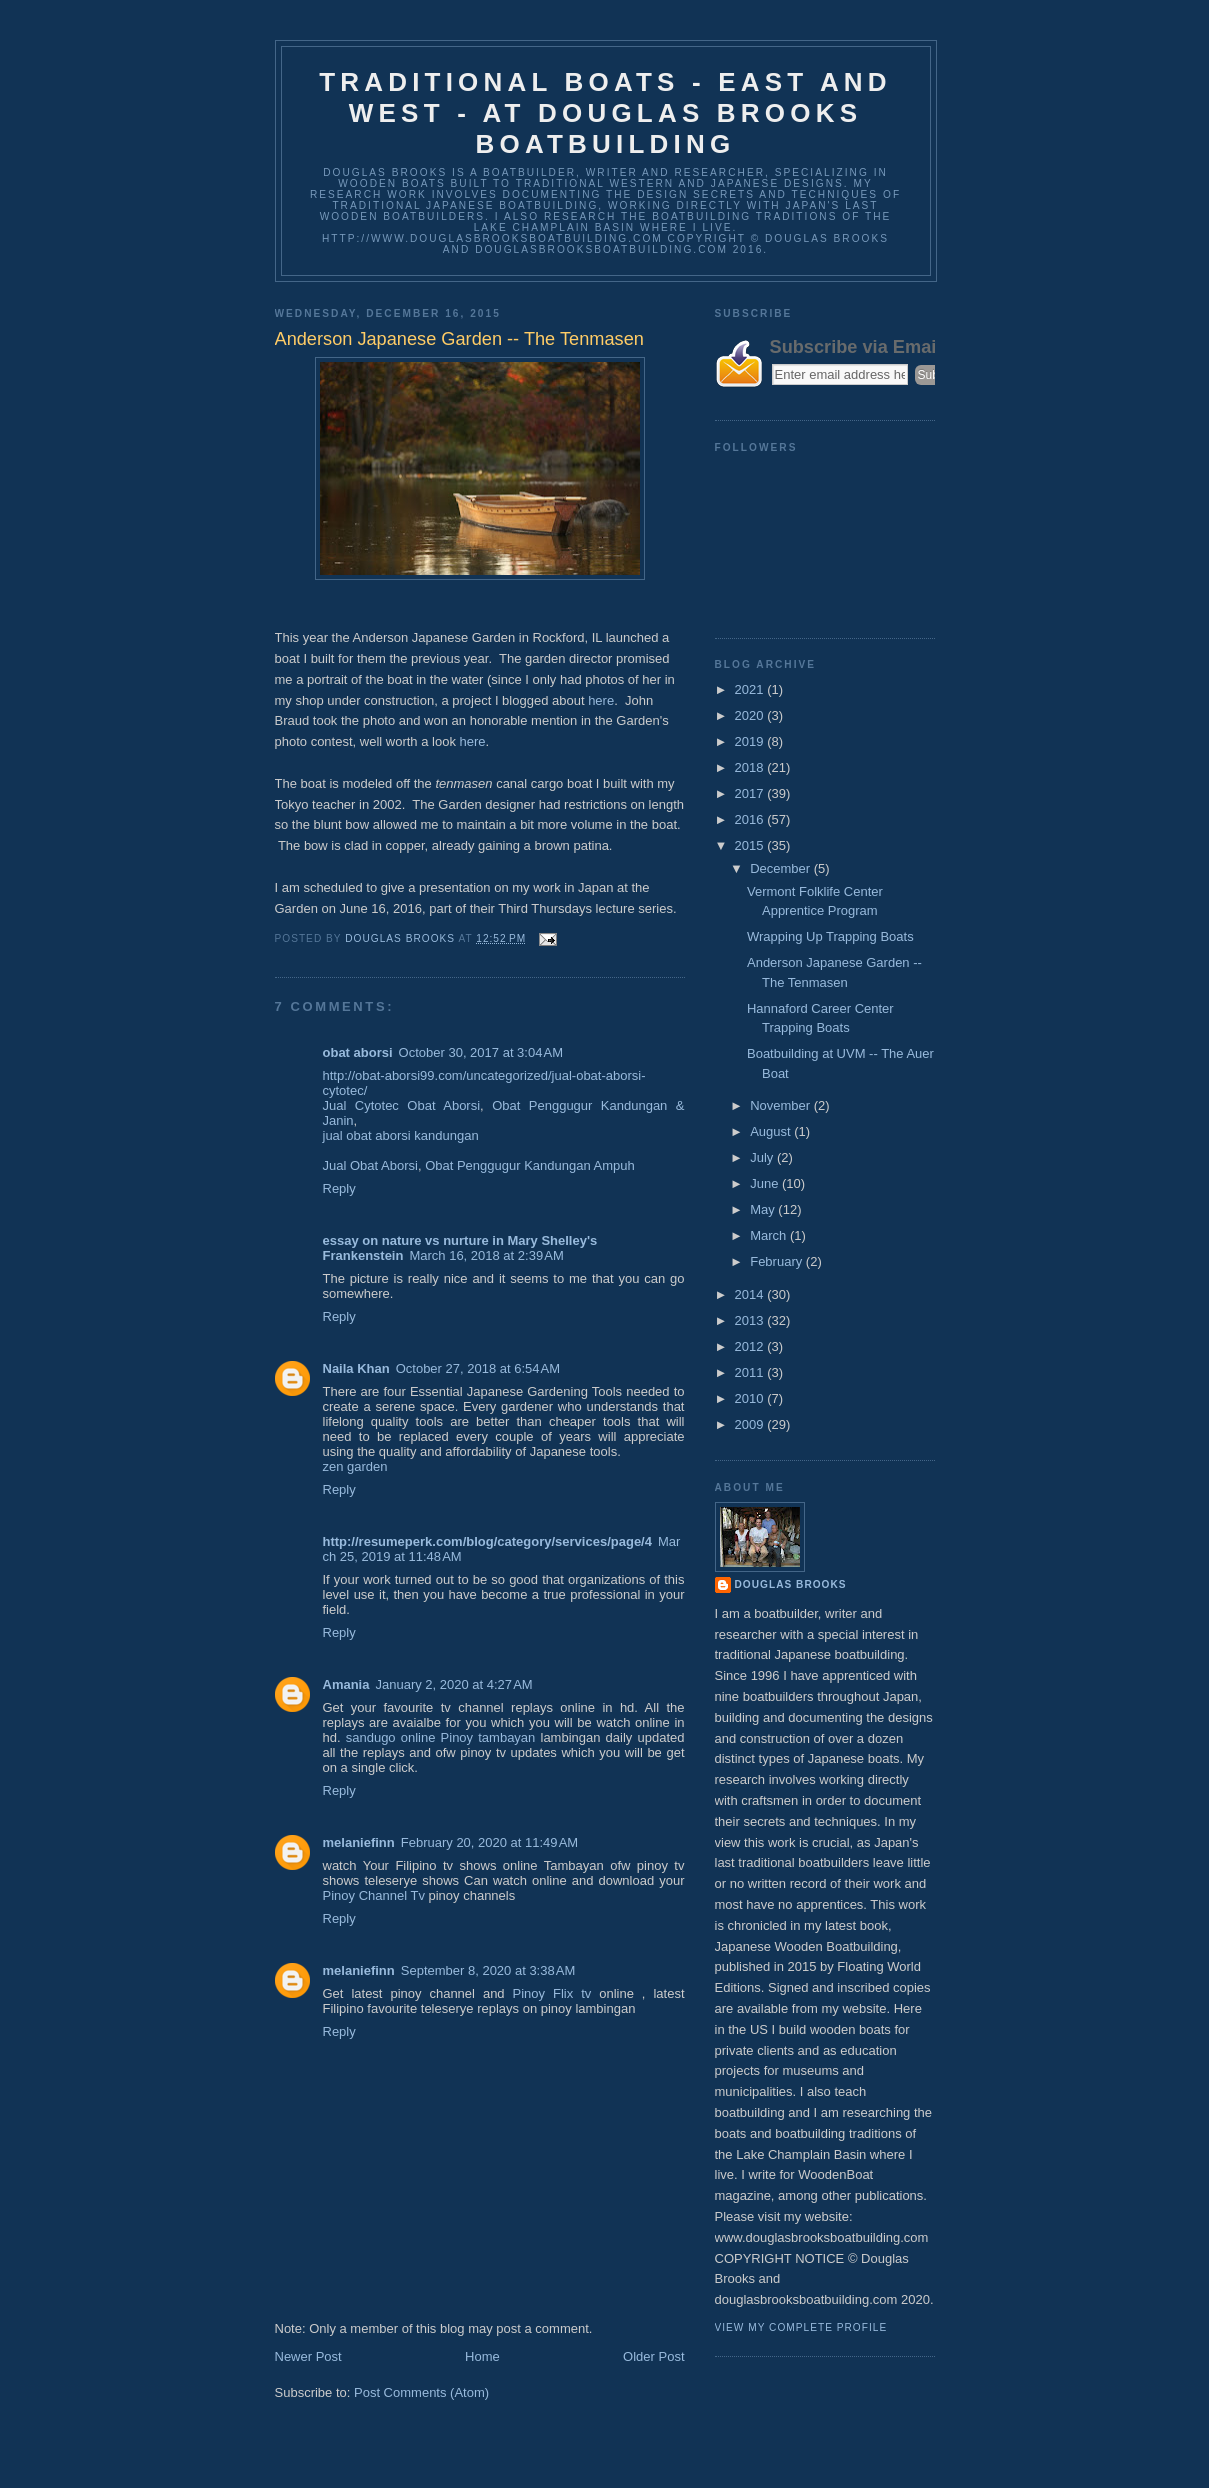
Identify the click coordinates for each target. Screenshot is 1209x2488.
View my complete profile (801, 2327)
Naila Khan (356, 1368)
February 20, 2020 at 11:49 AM (489, 1842)
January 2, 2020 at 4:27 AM (453, 1684)
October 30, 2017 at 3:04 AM (481, 1052)
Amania (346, 1684)
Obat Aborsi (443, 1105)
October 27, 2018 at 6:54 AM (478, 1368)
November (782, 1105)
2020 (751, 715)
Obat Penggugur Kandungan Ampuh (530, 1165)
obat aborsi (358, 1052)
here (601, 700)
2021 (751, 689)
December (782, 868)
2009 (751, 1424)
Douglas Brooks (791, 1584)
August (772, 1131)
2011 (751, 1372)
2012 (751, 1346)
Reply (339, 1188)
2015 (751, 845)
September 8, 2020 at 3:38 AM (488, 1970)
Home (482, 2356)
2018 (751, 767)
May (764, 1209)
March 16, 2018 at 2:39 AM (486, 1255)
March (770, 1235)
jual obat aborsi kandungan (401, 1135)
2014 (751, 1294)
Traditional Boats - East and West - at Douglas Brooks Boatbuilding (605, 113)
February (778, 1261)
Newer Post (308, 2356)
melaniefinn (359, 1842)
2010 (751, 1398)
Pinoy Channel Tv (374, 1895)
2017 (751, 793)
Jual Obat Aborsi (370, 1165)
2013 (751, 1320)
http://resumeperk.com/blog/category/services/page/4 (487, 1541)
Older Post (653, 2356)
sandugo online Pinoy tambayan (441, 1737)
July (763, 1157)
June (766, 1183)
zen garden (355, 1466)
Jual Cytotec (361, 1105)
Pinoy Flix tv (552, 1993)
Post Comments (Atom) (421, 2392)
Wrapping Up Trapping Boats (830, 936)
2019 (751, 741)
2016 (751, 819)
